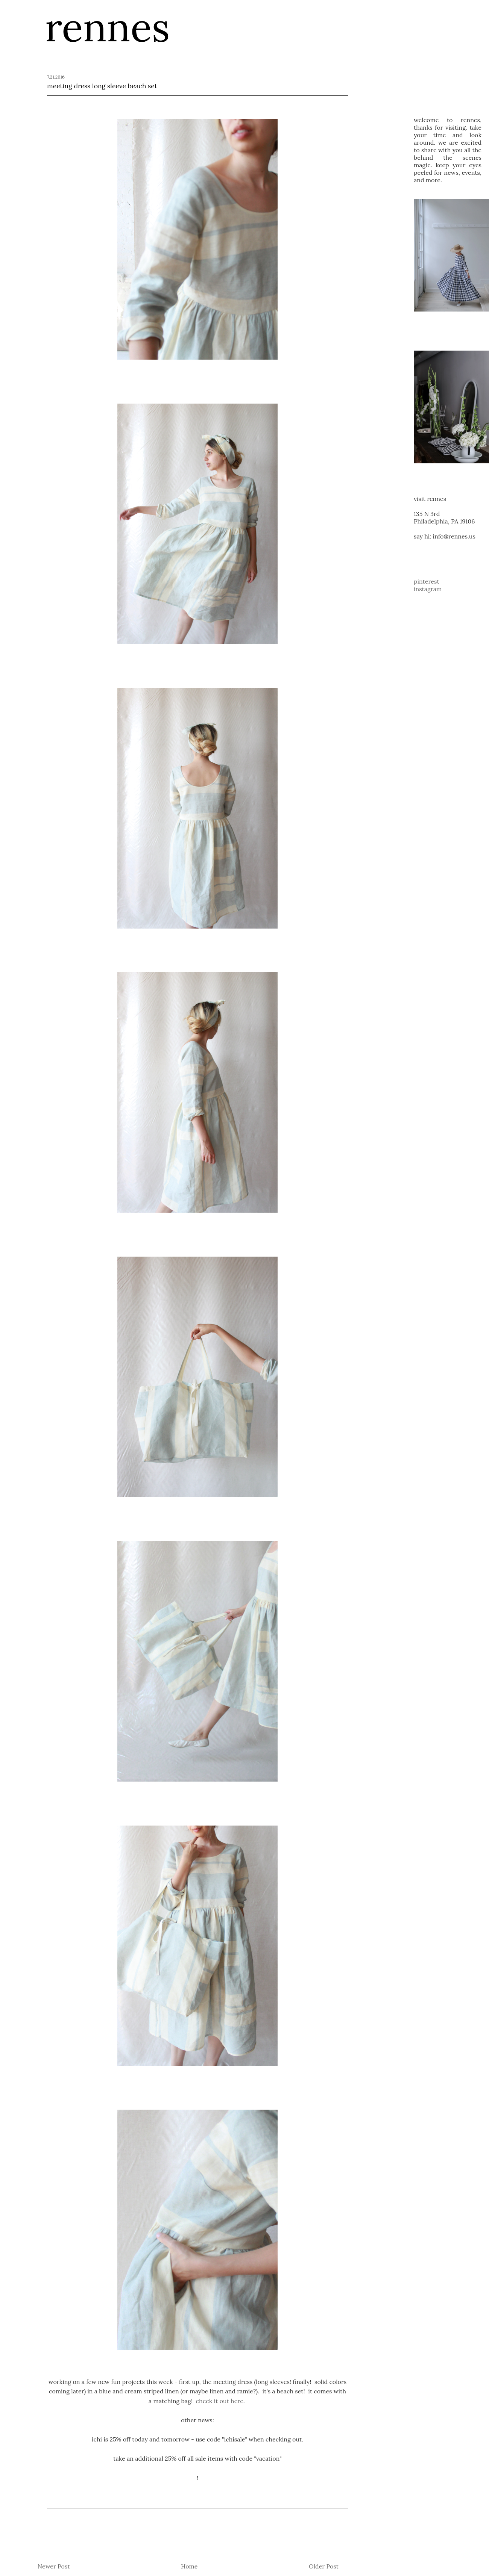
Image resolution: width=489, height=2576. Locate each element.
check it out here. (221, 2401)
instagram (428, 589)
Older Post (324, 2566)
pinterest (426, 581)
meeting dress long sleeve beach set (102, 86)
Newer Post (54, 2566)
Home (189, 2566)
